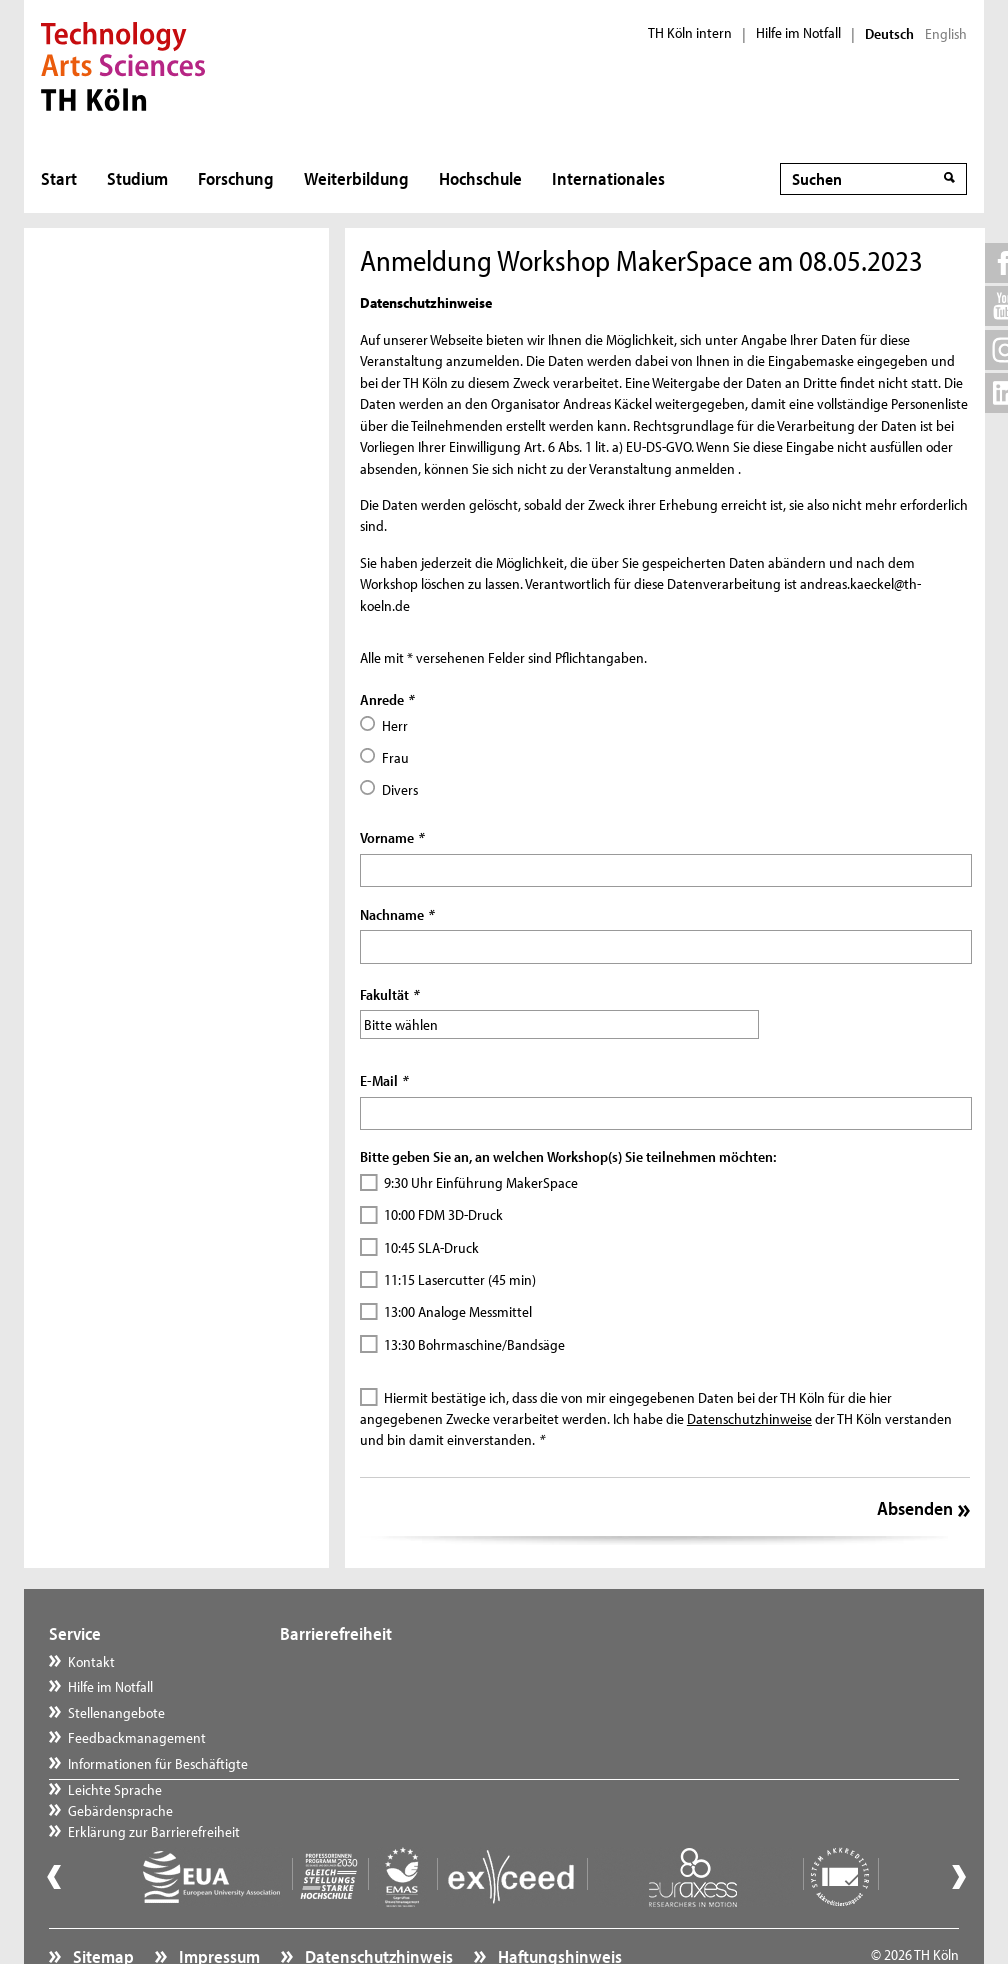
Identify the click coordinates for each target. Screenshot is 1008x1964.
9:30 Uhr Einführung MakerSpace (481, 1182)
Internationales (608, 178)
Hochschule (480, 178)
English (946, 34)
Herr (395, 725)
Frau (395, 757)
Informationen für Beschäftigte (158, 1763)
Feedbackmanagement (137, 1737)
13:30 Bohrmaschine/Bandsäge (474, 1344)
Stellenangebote (116, 1712)
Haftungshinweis (558, 1909)
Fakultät (389, 994)
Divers (400, 789)
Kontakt (91, 1661)
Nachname (396, 914)
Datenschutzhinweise (749, 1418)
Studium (137, 178)
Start (59, 178)
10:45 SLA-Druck (431, 1247)
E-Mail (383, 1080)
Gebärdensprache (352, 1686)
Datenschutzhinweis (377, 1909)
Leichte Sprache (347, 1661)
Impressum (218, 1909)
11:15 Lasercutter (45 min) (460, 1279)
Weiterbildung (356, 178)
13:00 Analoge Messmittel (458, 1311)
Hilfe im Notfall (798, 33)
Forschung (236, 178)
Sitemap (102, 1909)
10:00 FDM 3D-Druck (443, 1214)
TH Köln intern (690, 33)
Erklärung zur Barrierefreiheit (386, 1712)
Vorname (391, 837)
